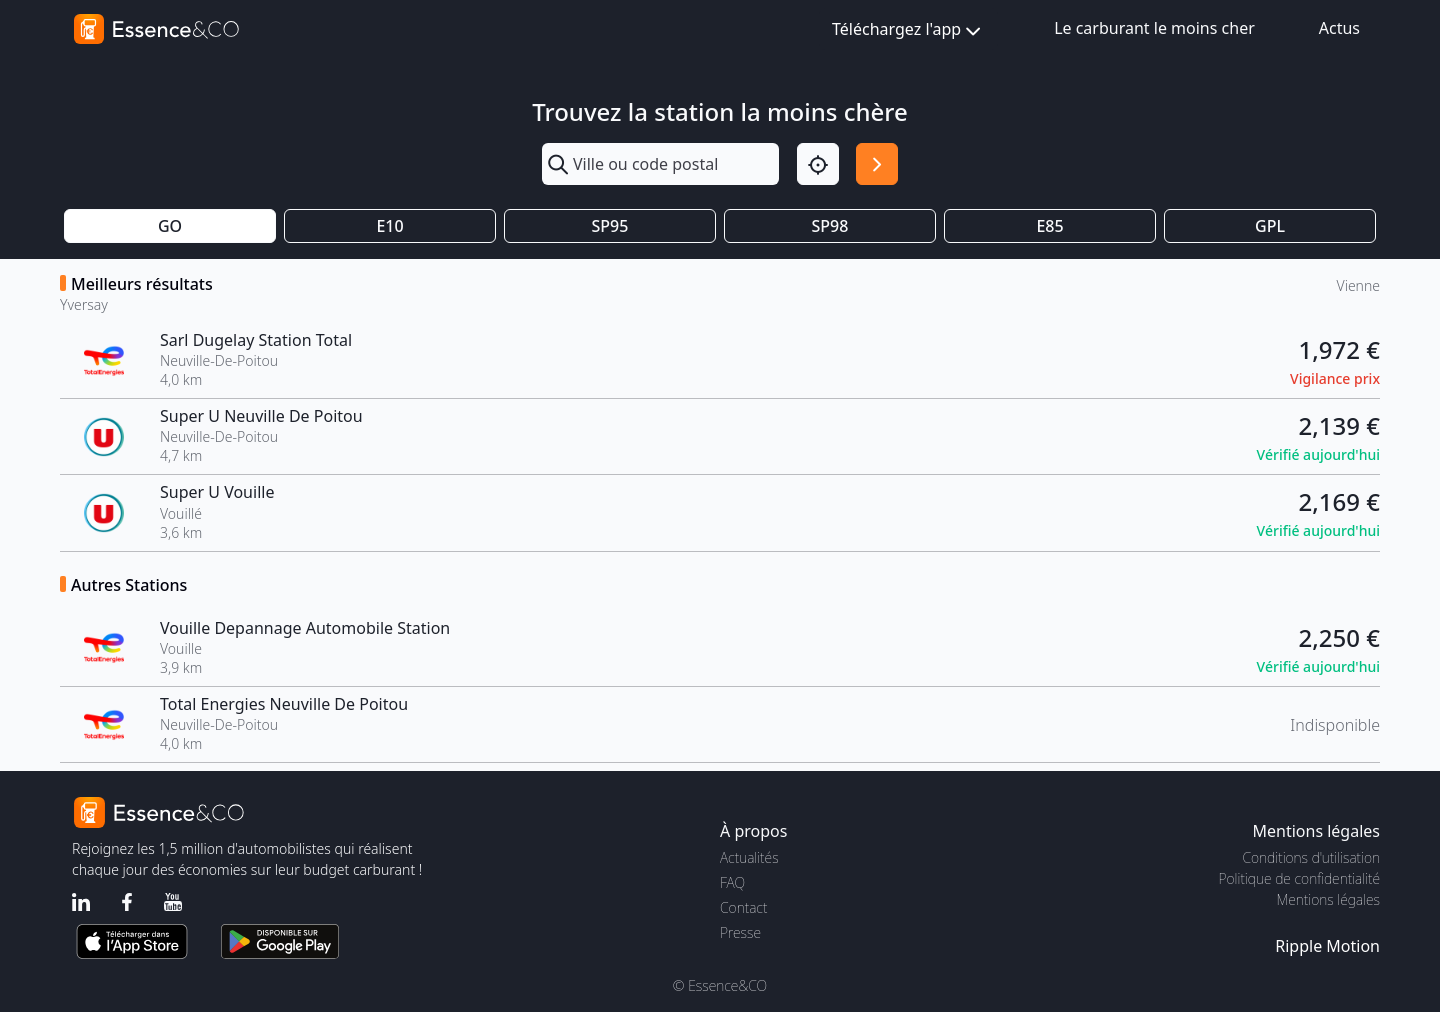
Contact (743, 907)
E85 (1049, 226)
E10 (389, 226)
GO (170, 226)
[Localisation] (818, 164)
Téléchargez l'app (908, 30)
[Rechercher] (877, 164)
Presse (740, 932)
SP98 (830, 226)
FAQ (732, 882)
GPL (1270, 226)
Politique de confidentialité (1299, 878)
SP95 (610, 226)
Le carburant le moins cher (1154, 28)
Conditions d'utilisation (1311, 857)
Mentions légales (1328, 899)
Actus (1339, 28)
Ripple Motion (1327, 946)
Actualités (749, 857)
